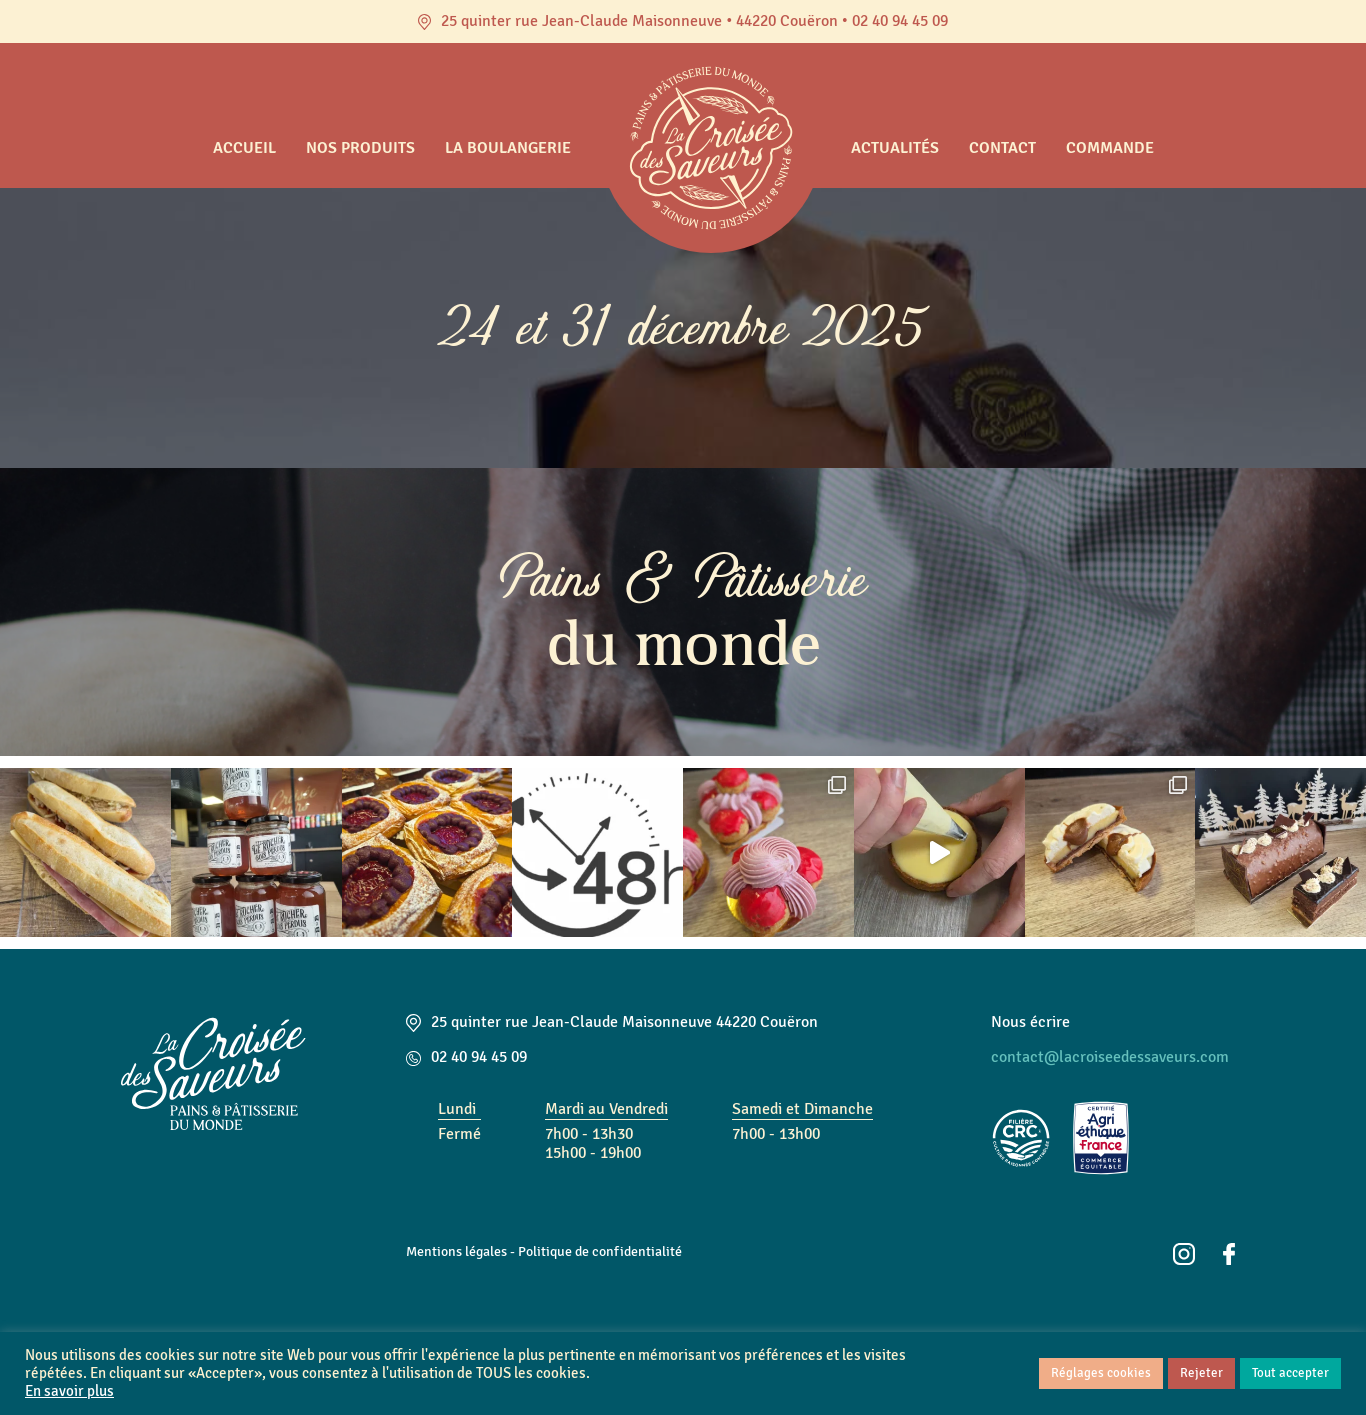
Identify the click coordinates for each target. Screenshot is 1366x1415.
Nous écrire (1030, 1022)
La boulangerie (508, 148)
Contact (1002, 148)
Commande (1110, 148)
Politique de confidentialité (600, 1251)
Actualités (895, 148)
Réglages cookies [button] (1101, 1373)
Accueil (244, 148)
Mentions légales (456, 1251)
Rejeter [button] (1201, 1373)
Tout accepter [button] (1290, 1373)
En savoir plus (69, 1391)
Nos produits (360, 148)
